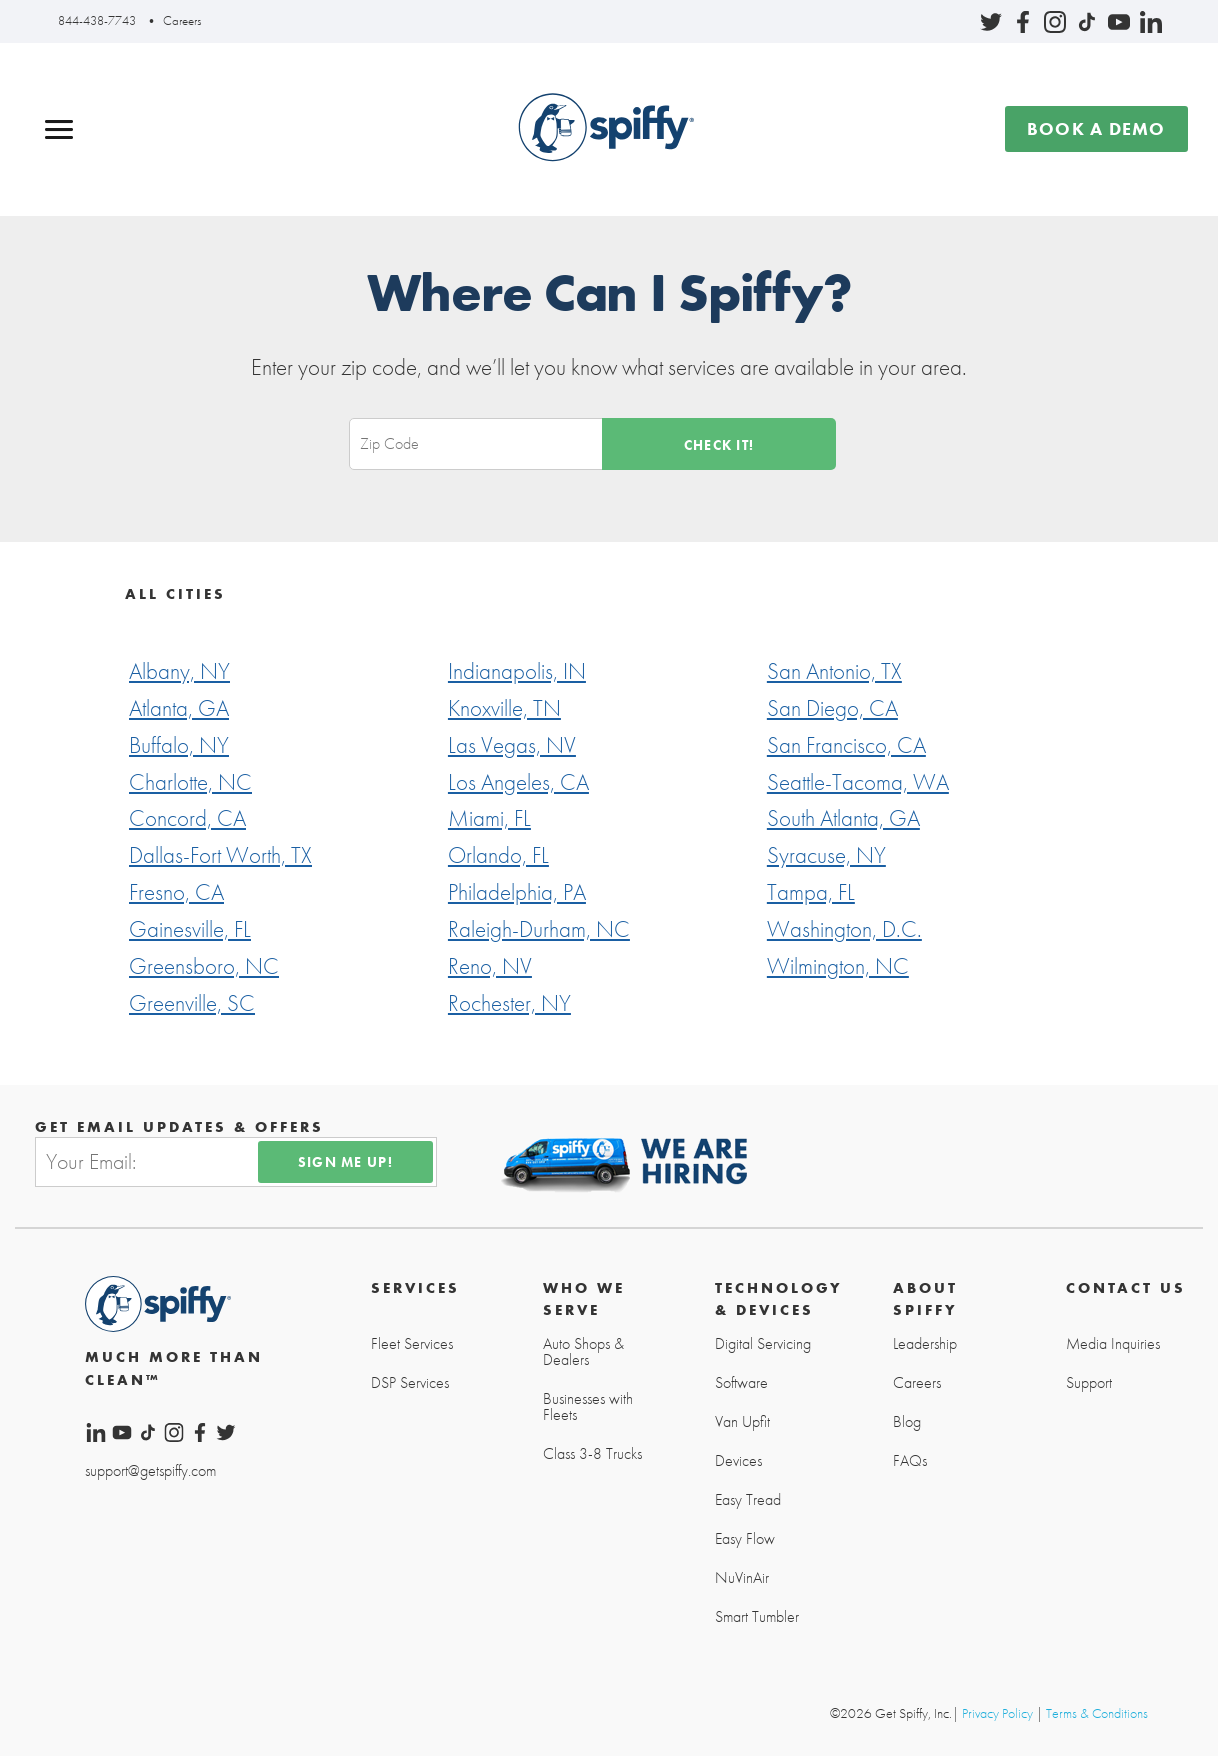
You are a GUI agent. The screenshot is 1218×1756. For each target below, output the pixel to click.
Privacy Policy (997, 1713)
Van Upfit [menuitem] (742, 1422)
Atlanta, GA (179, 708)
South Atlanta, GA (843, 818)
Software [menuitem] (741, 1383)
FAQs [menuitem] (910, 1461)
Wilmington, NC (838, 966)
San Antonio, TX (834, 671)
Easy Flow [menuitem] (745, 1539)
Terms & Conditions (1097, 1713)
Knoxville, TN (504, 708)
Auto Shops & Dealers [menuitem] (583, 1352)
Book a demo (1096, 128)
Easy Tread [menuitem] (748, 1500)
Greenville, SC (192, 1003)
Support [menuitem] (1089, 1383)
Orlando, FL (498, 855)
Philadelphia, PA (517, 892)
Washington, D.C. (844, 929)
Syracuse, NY (826, 855)
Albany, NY (179, 671)
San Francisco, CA (846, 745)
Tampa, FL (811, 892)
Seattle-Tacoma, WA (858, 782)
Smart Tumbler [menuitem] (757, 1617)
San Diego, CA (832, 708)
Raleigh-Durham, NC (539, 929)
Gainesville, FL (190, 929)
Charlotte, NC (190, 782)
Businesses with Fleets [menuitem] (588, 1407)
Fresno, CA (176, 892)
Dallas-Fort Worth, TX (220, 855)
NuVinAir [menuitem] (742, 1578)
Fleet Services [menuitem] (412, 1344)
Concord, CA (187, 818)
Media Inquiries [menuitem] (1113, 1344)
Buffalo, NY (179, 745)
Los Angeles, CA (518, 782)
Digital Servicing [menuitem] (763, 1344)
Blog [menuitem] (907, 1422)
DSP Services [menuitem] (410, 1383)
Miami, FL (489, 818)
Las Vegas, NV (512, 745)
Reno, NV (490, 966)
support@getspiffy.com (150, 1469)
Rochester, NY (509, 1003)
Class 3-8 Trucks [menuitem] (592, 1454)
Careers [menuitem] (917, 1383)
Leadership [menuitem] (925, 1344)
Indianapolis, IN (517, 671)
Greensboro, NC (204, 966)
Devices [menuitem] (738, 1461)
